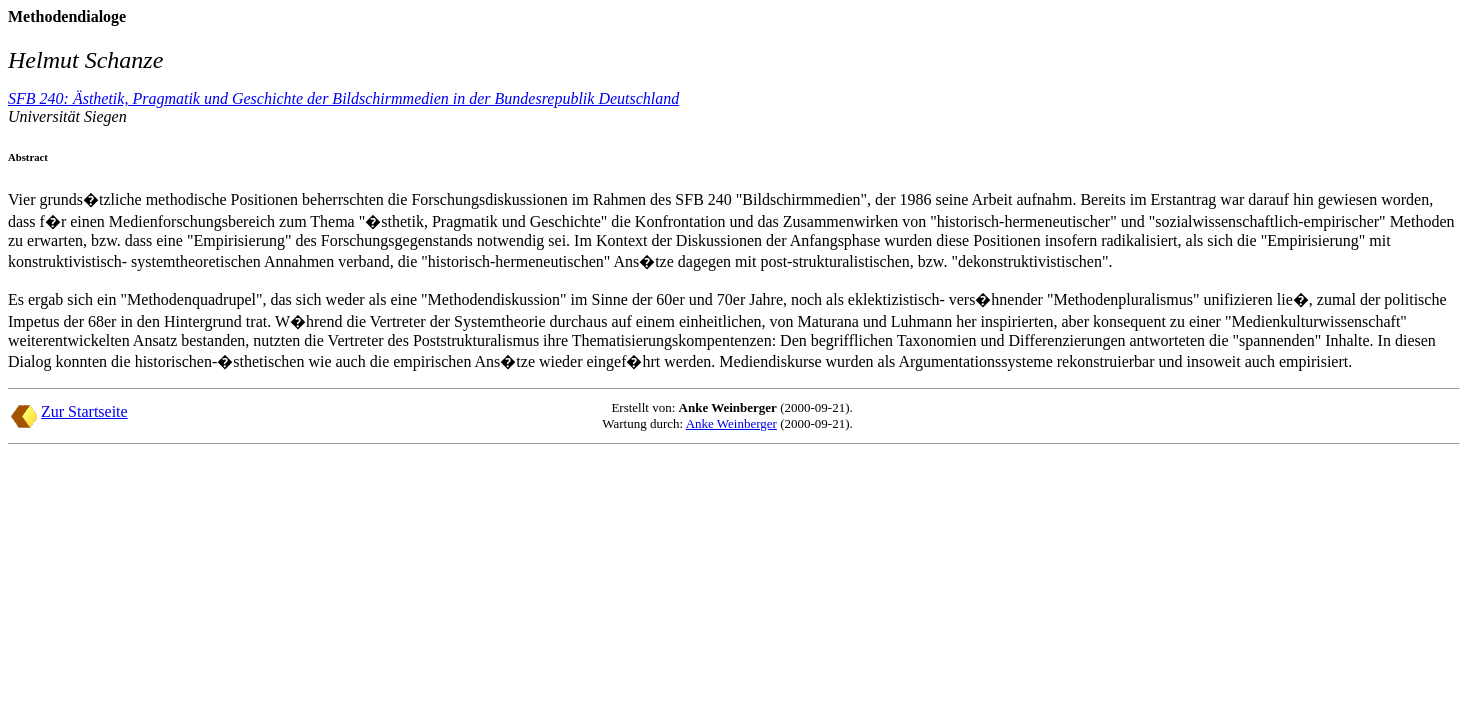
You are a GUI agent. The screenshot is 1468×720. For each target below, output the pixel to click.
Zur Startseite (84, 411)
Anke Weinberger (731, 423)
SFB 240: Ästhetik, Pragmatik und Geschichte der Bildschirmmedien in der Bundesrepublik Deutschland (343, 98)
